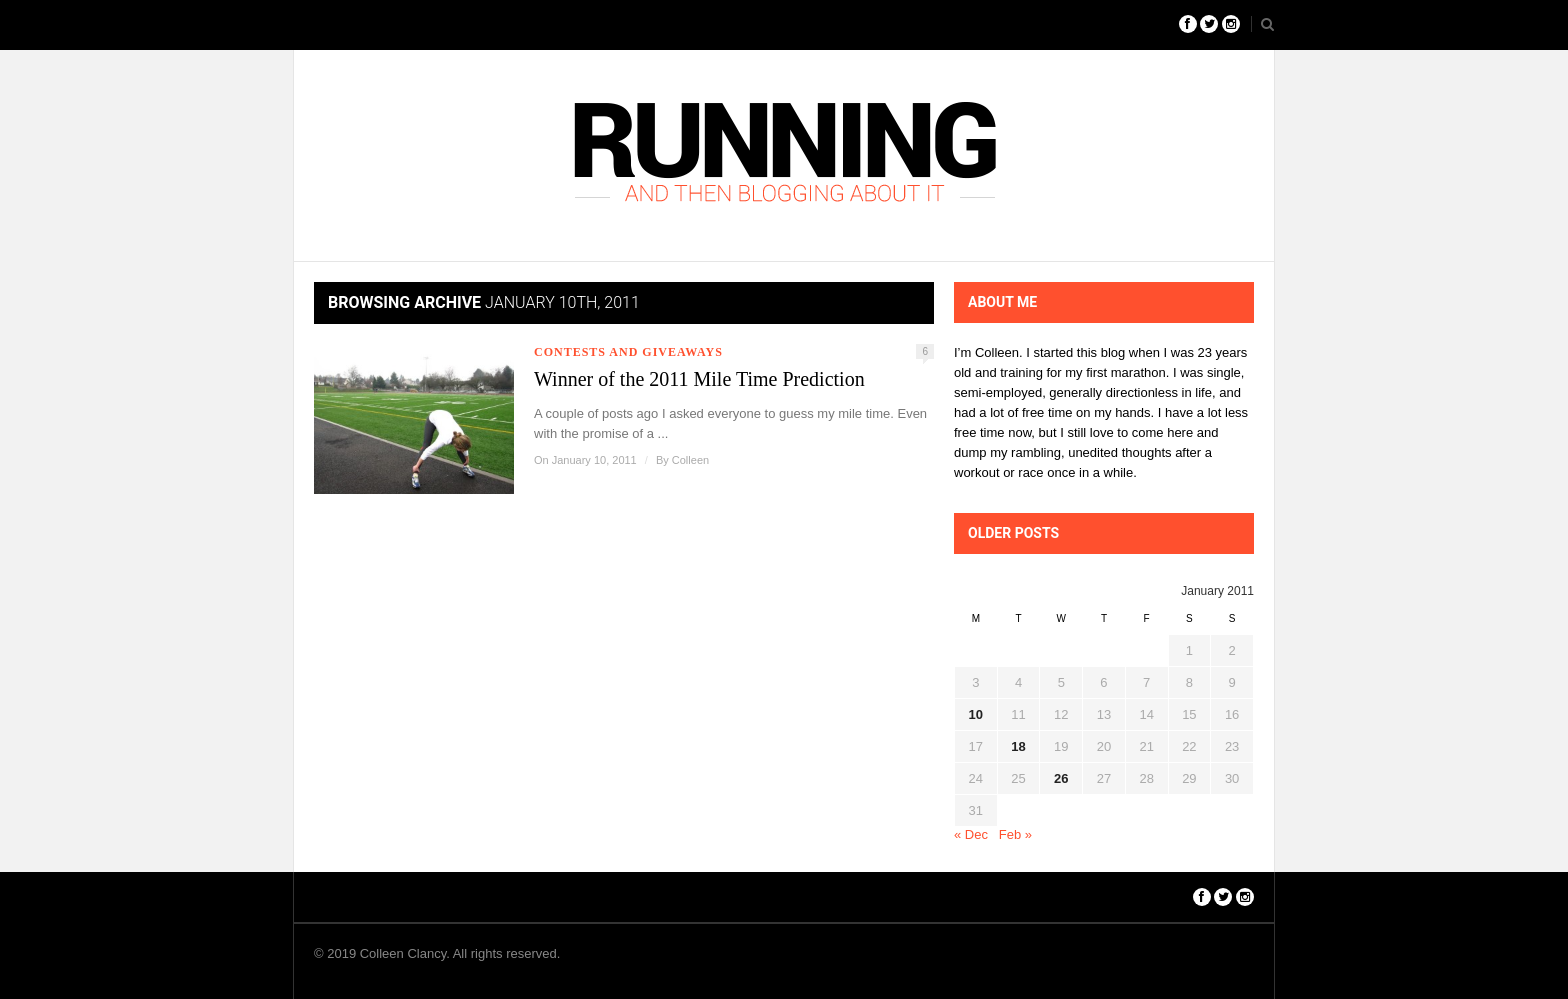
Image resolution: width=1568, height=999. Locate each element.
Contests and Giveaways (628, 352)
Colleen (690, 460)
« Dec (971, 834)
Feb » (1015, 834)
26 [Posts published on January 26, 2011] (1061, 778)
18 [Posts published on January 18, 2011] (1018, 746)
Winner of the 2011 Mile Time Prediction (699, 379)
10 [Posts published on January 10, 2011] (976, 714)
